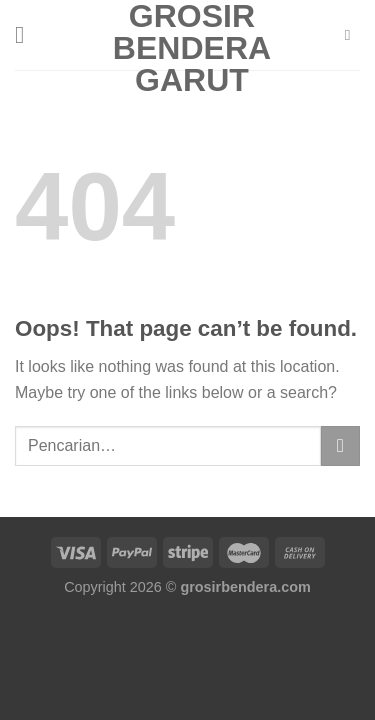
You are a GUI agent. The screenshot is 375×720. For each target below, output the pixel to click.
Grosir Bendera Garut (192, 48)
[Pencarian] (352, 35)
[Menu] (27, 34)
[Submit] (340, 445)
